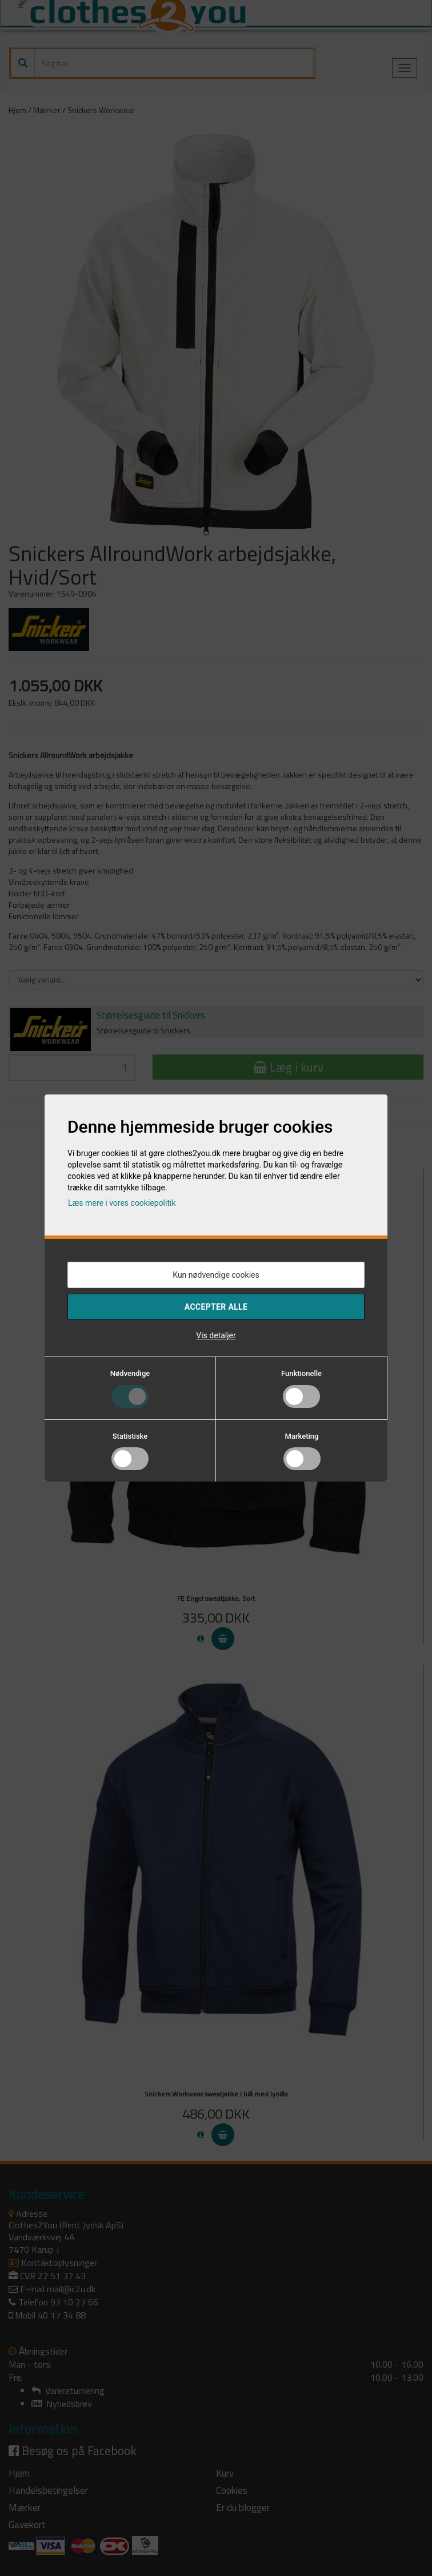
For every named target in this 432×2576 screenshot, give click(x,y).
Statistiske (130, 1436)
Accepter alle (216, 1306)
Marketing (302, 1436)
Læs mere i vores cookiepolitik (122, 1203)
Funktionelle (301, 1373)
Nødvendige (130, 1373)
